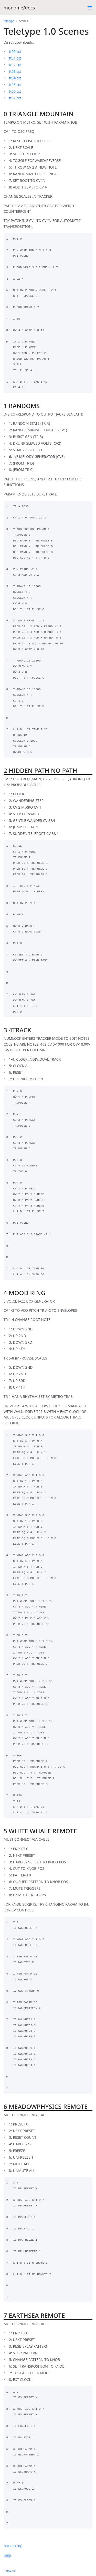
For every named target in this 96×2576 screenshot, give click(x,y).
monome (10, 2570)
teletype (9, 21)
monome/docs (19, 8)
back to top (13, 2545)
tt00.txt (15, 51)
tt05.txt (15, 84)
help (7, 2555)
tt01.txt (15, 58)
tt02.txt (15, 64)
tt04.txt (15, 78)
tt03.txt (15, 71)
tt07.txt (15, 98)
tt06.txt (15, 91)
